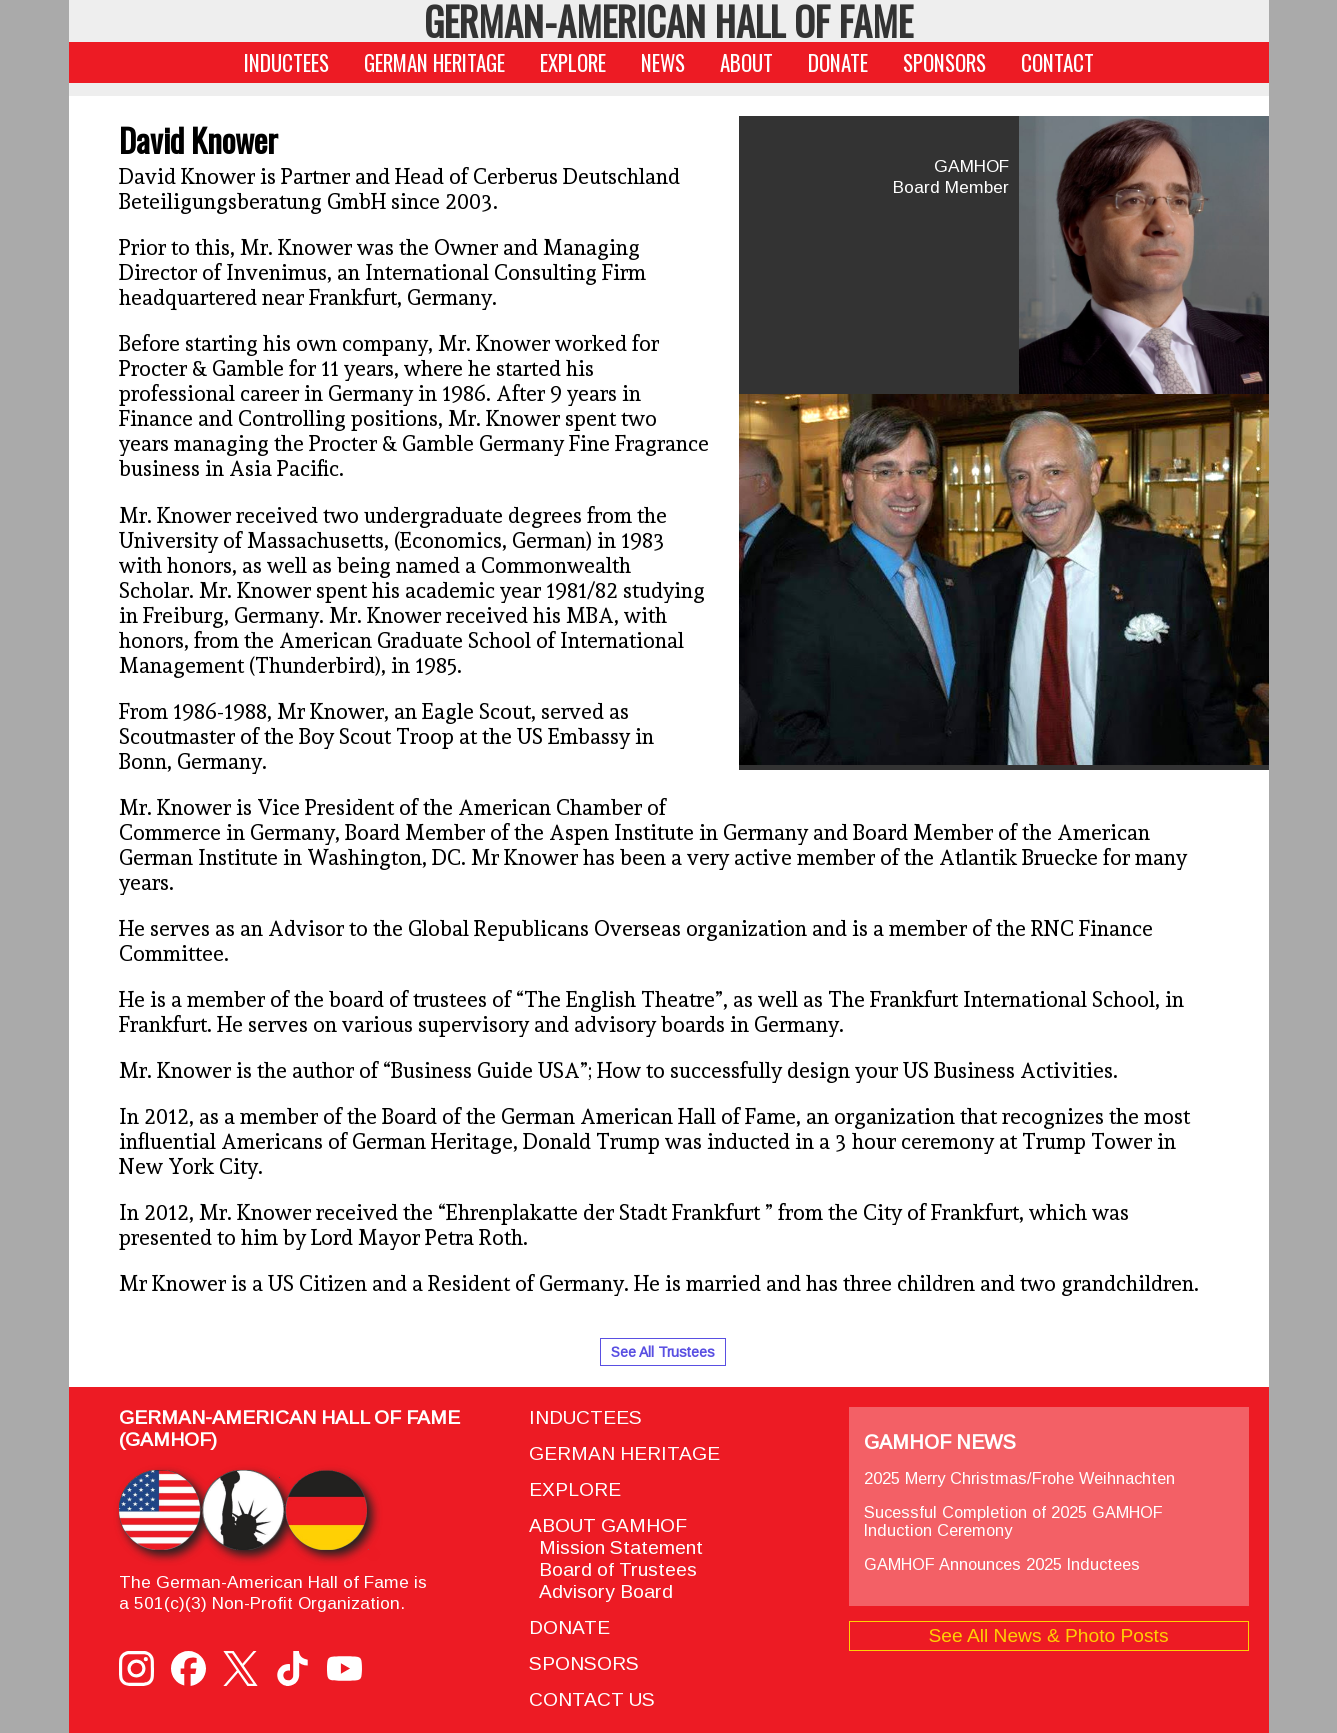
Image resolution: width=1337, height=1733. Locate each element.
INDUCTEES (286, 62)
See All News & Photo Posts (1049, 1635)
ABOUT (746, 62)
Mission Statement (616, 1547)
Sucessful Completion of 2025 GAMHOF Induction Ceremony (1013, 1521)
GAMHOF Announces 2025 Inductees (1002, 1564)
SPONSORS (944, 62)
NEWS (663, 62)
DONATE (838, 62)
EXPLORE (573, 62)
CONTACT (1057, 62)
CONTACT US (592, 1699)
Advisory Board (601, 1591)
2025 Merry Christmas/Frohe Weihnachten (1019, 1478)
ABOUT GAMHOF (608, 1525)
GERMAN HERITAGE (434, 62)
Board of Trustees (613, 1569)
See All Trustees (663, 1352)
